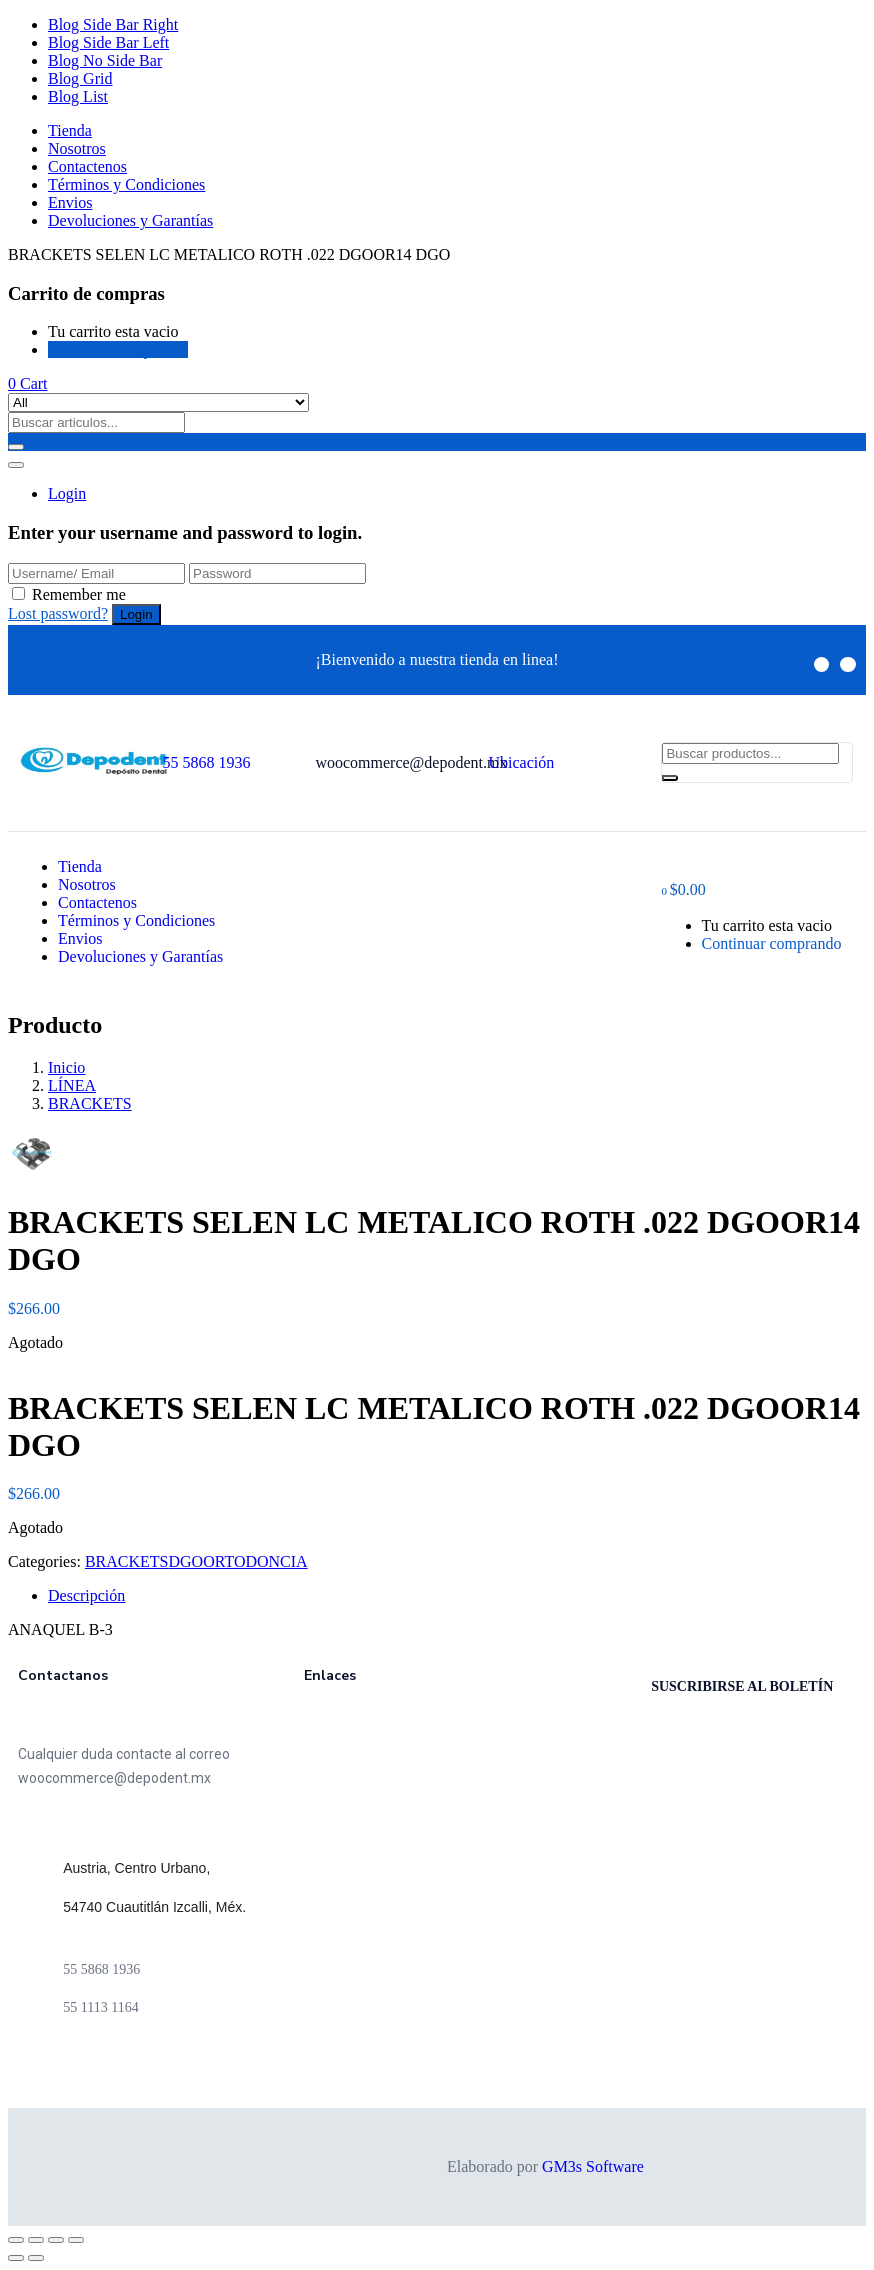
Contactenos (87, 166)
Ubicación (521, 762)
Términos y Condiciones (126, 184)
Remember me (79, 594)
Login (67, 493)
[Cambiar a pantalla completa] (56, 2240)
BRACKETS (90, 1103)
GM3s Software (593, 2166)
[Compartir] (36, 2240)
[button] (28, 383)
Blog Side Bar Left (108, 42)
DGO (185, 1561)
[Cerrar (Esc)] (16, 2240)
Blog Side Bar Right (113, 24)
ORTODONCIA (255, 1561)
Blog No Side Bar (105, 60)
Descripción (86, 1595)
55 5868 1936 (206, 762)
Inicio (66, 1067)
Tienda (70, 130)
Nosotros (77, 148)
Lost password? (58, 613)
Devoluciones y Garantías (130, 220)
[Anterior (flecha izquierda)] (16, 2258)
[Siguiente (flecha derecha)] (36, 2258)
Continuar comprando (118, 349)
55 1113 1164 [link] (100, 2007)
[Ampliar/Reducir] (76, 2240)
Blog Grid (80, 78)
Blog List (78, 96)
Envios (70, 202)
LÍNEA (72, 1085)
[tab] (457, 1596)
